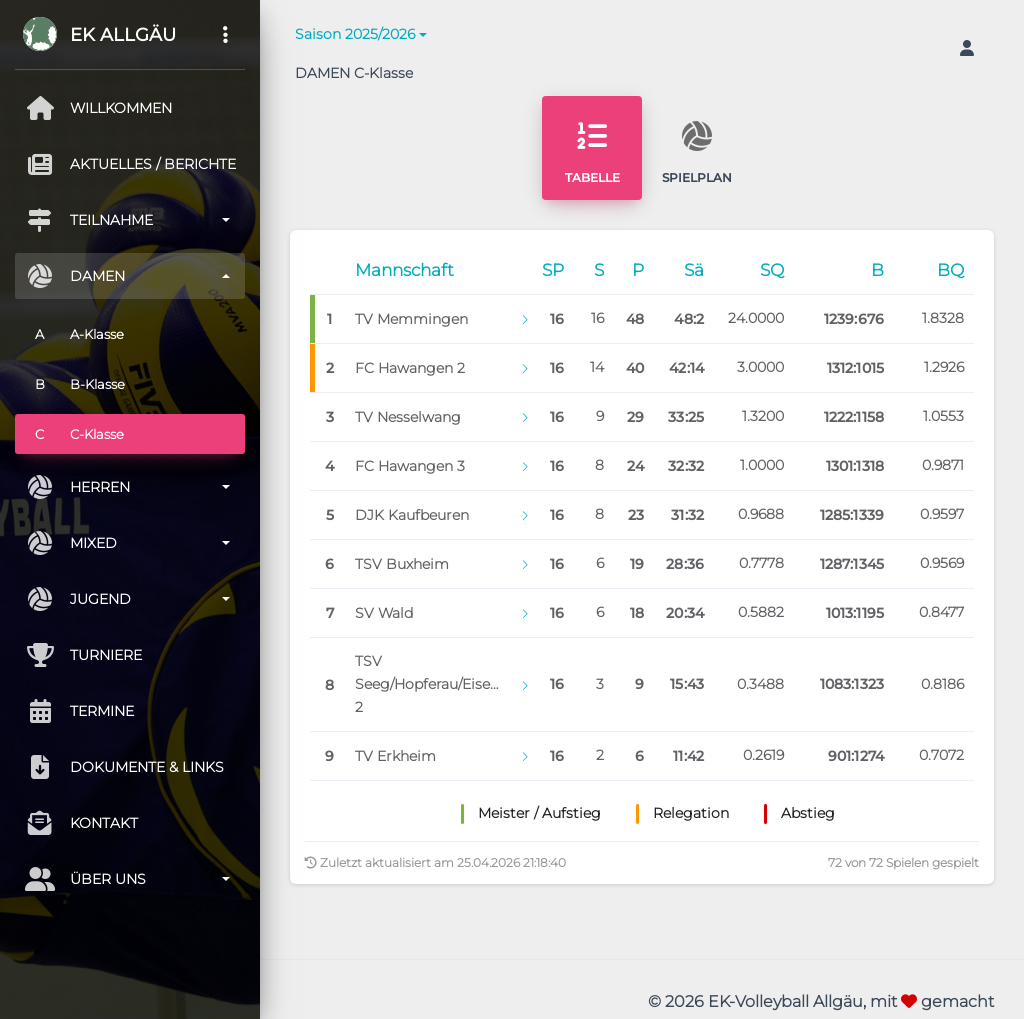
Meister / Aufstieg (539, 813)
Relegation (691, 813)
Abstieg (808, 813)
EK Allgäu (123, 35)
